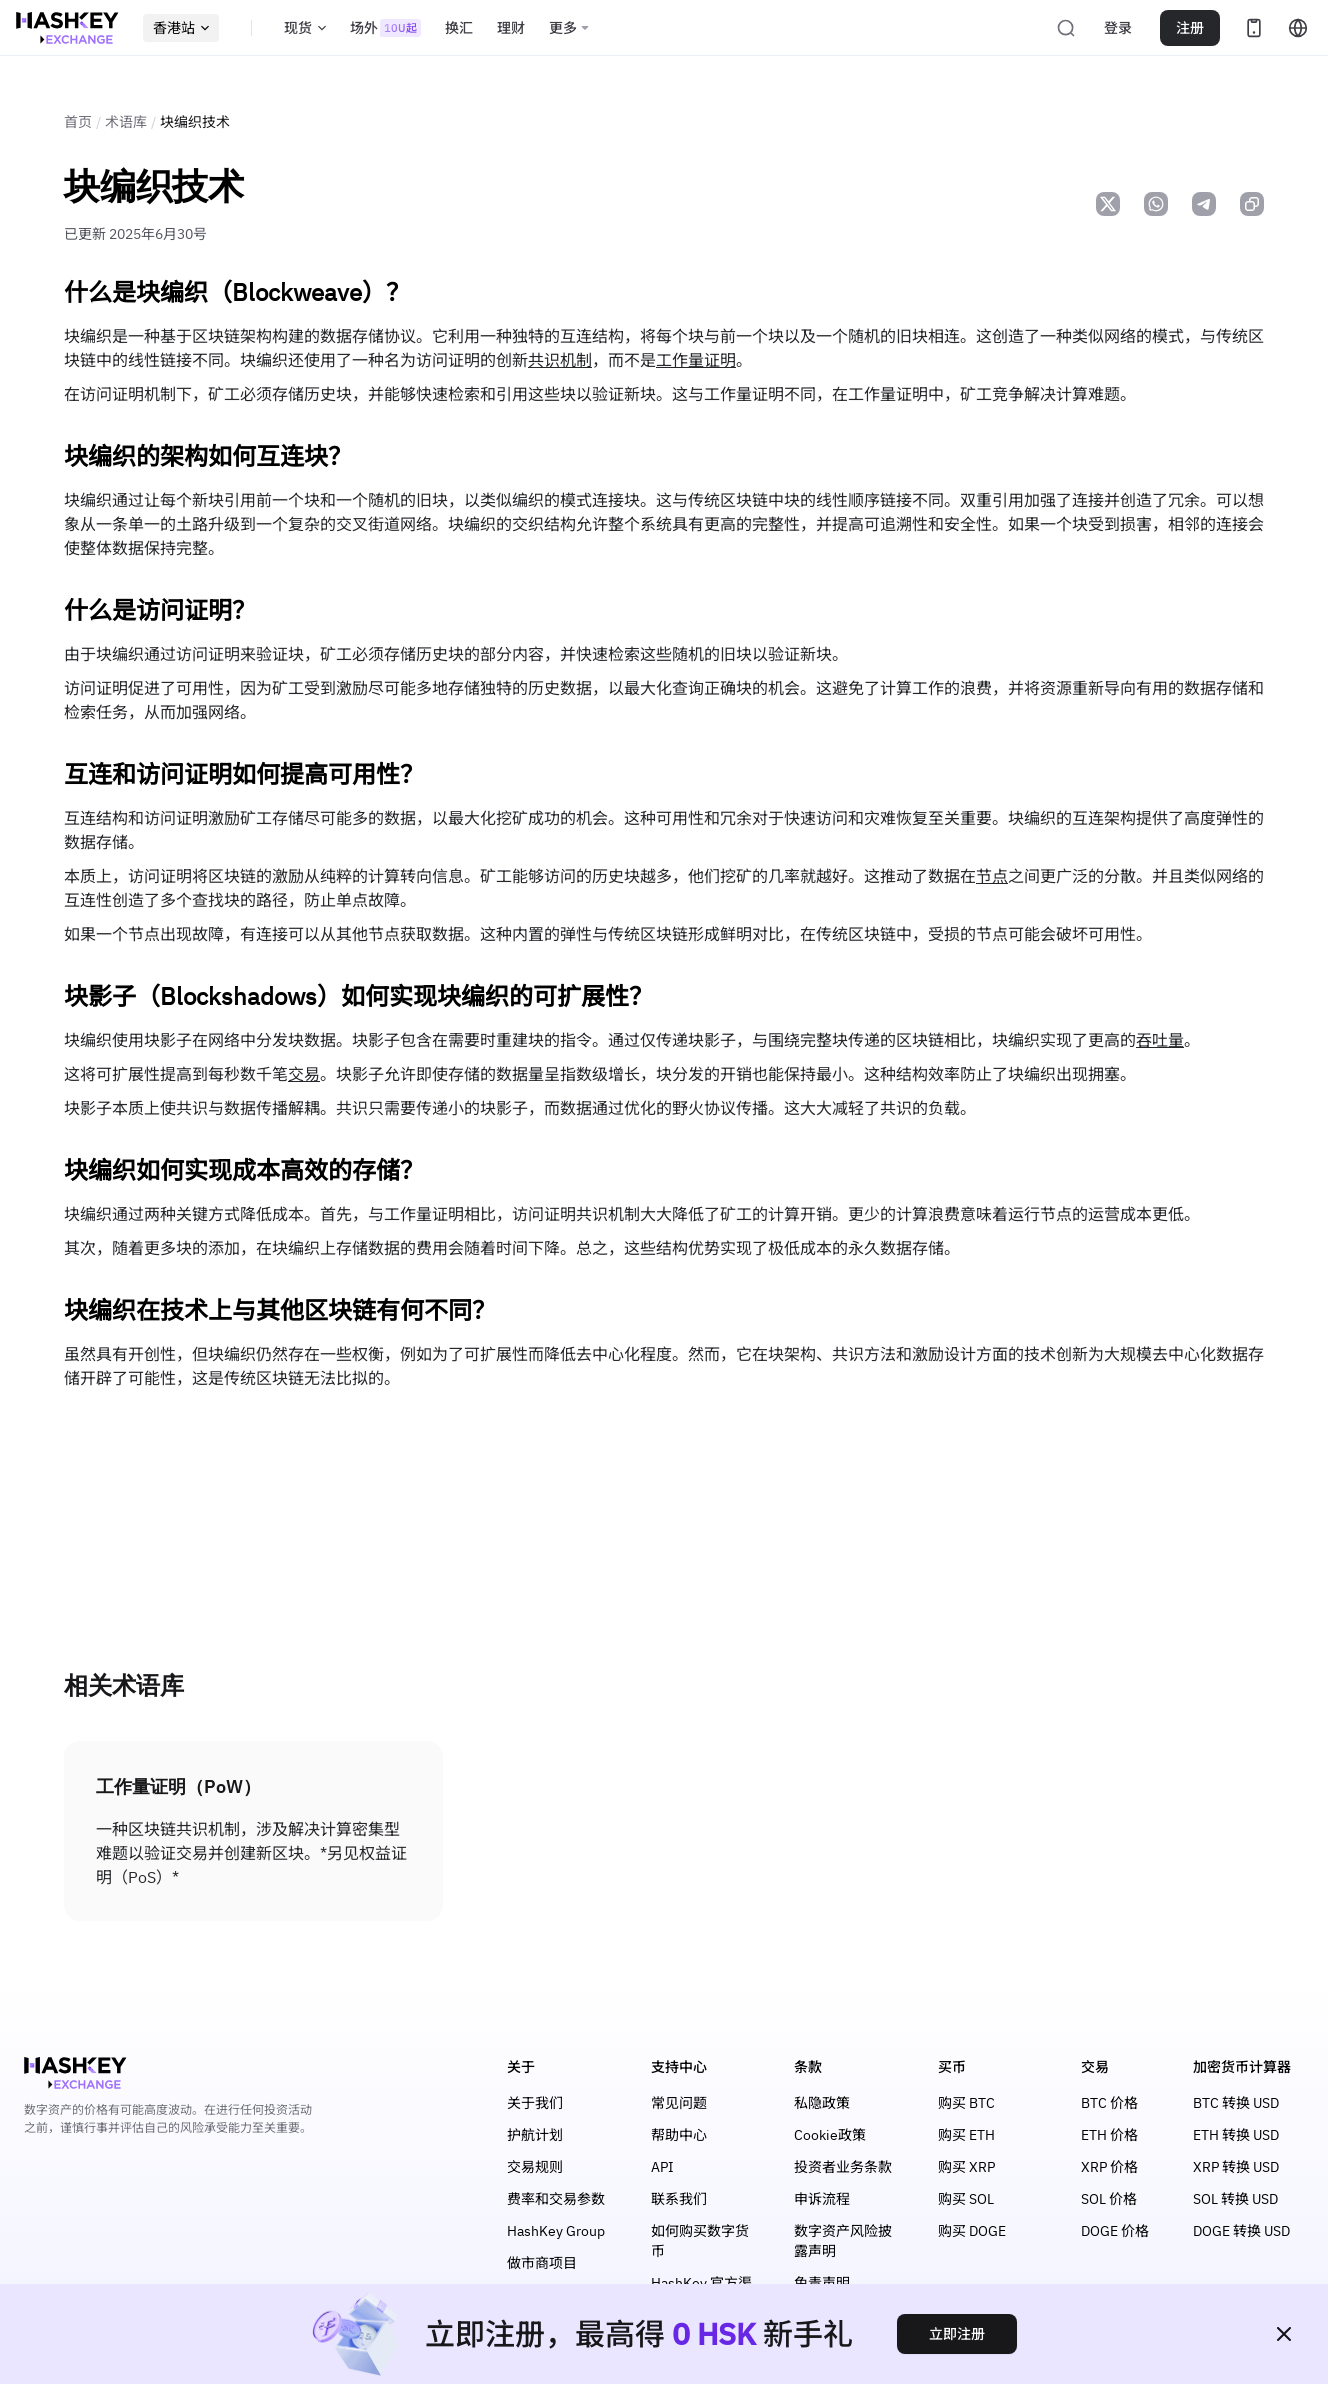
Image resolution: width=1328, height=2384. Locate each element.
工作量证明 (696, 360)
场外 (385, 28)
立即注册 (957, 2334)
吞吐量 (1160, 1040)
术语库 (126, 122)
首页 (78, 122)
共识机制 (560, 360)
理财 (511, 28)
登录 (1118, 28)
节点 (992, 876)
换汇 (459, 28)
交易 (304, 1074)
